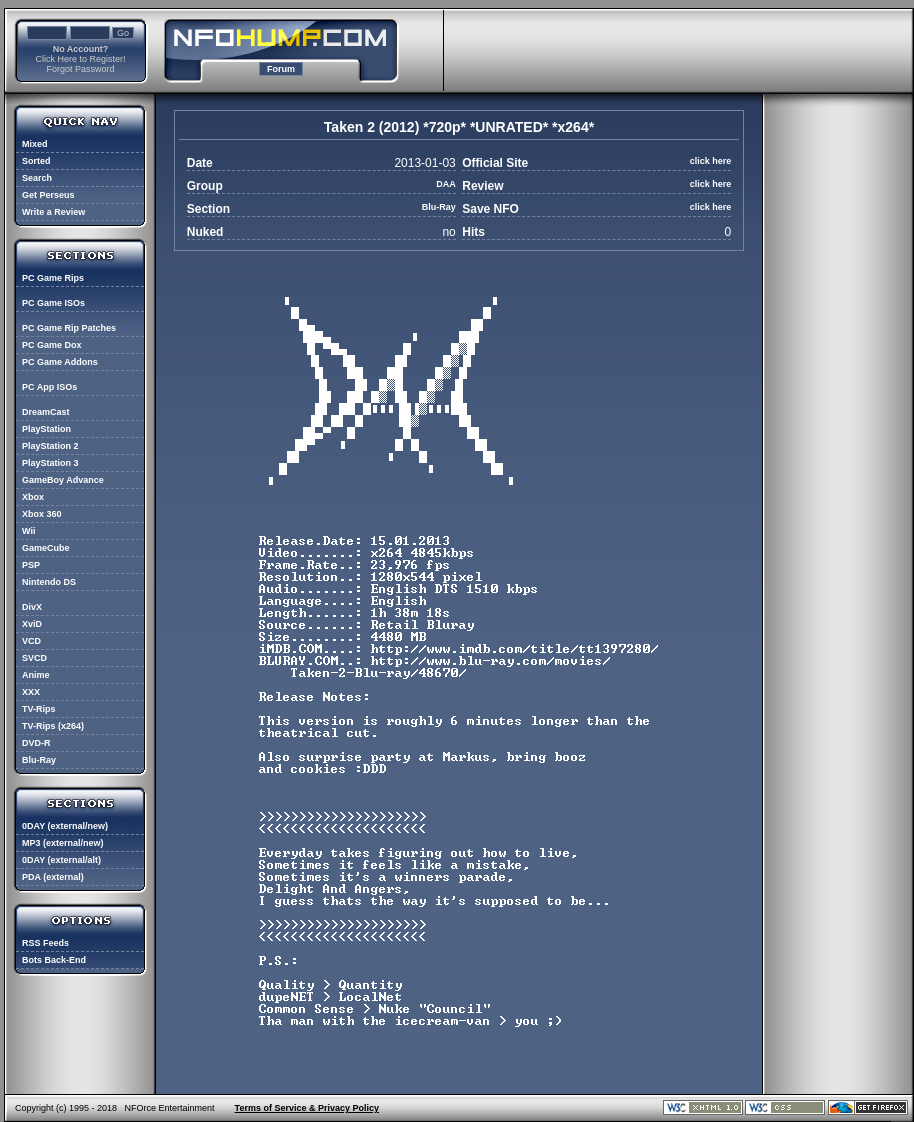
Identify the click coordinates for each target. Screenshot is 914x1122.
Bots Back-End (54, 960)
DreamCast (46, 412)
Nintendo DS (49, 582)
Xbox (33, 497)
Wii (28, 531)
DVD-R (36, 743)
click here (711, 161)
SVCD (34, 658)
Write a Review (53, 212)
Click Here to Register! (80, 59)
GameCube (46, 548)
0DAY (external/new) (65, 826)
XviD (32, 624)
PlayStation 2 (50, 446)
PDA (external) (53, 877)
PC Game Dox (52, 345)
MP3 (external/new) (63, 843)
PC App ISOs (49, 387)
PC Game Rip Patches (69, 328)
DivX (32, 607)
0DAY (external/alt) (61, 860)
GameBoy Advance (63, 480)
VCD (31, 641)
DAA (446, 184)
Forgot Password (80, 69)
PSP (31, 565)
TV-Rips (39, 709)
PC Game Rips (53, 278)
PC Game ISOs (53, 303)
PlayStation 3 (50, 463)
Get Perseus (48, 195)
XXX (31, 692)
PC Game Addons (60, 362)
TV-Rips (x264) (53, 726)
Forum (281, 69)
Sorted (36, 161)
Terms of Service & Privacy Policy (307, 1108)
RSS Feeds (45, 943)
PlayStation (46, 429)
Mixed (35, 144)
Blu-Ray (39, 760)
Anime (36, 675)
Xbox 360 (42, 514)
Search (37, 178)
